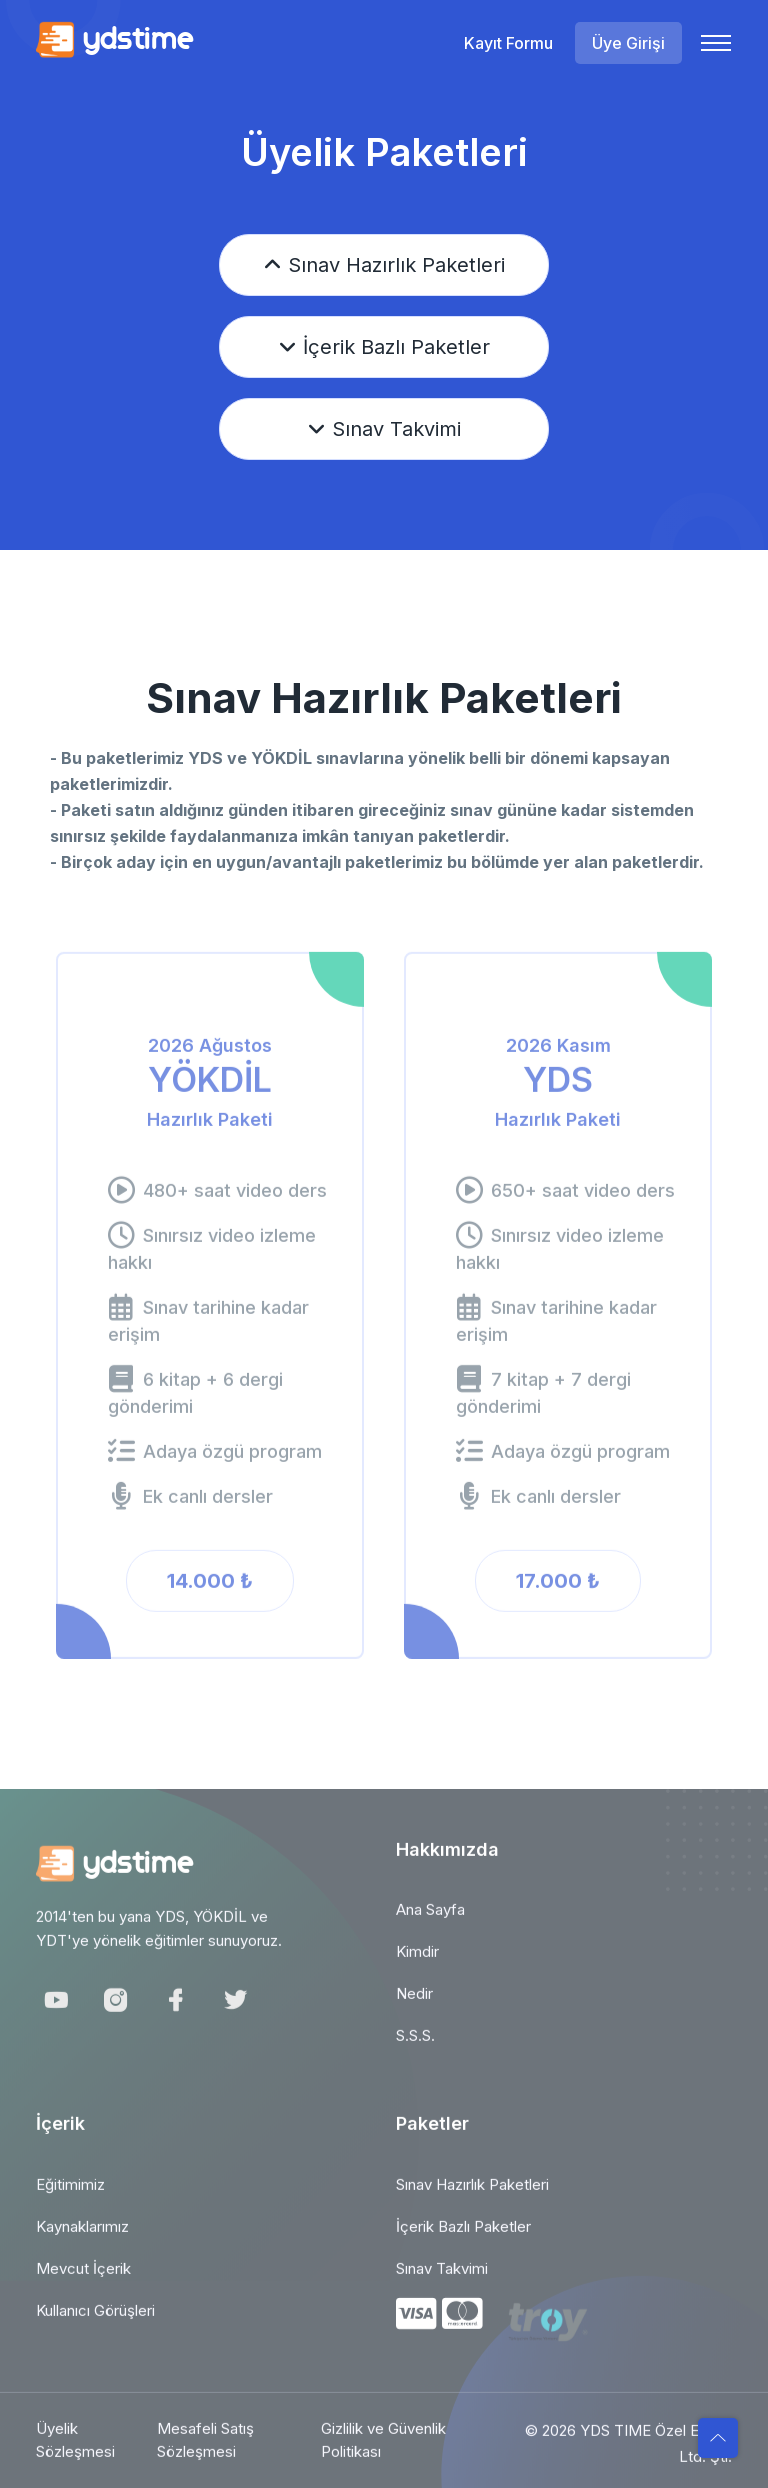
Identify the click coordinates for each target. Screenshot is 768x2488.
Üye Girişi (628, 43)
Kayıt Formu (508, 43)
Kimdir (417, 1962)
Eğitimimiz (70, 2195)
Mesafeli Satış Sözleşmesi (205, 2452)
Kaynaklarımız (82, 2237)
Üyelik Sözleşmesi (75, 2452)
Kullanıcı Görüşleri (95, 2321)
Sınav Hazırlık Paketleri (384, 265)
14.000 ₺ (210, 1592)
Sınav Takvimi (384, 429)
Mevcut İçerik (83, 2279)
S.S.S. (415, 2046)
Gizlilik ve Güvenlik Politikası (383, 2452)
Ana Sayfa (430, 1920)
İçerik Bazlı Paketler (384, 347)
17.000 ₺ (558, 1592)
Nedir (414, 2004)
